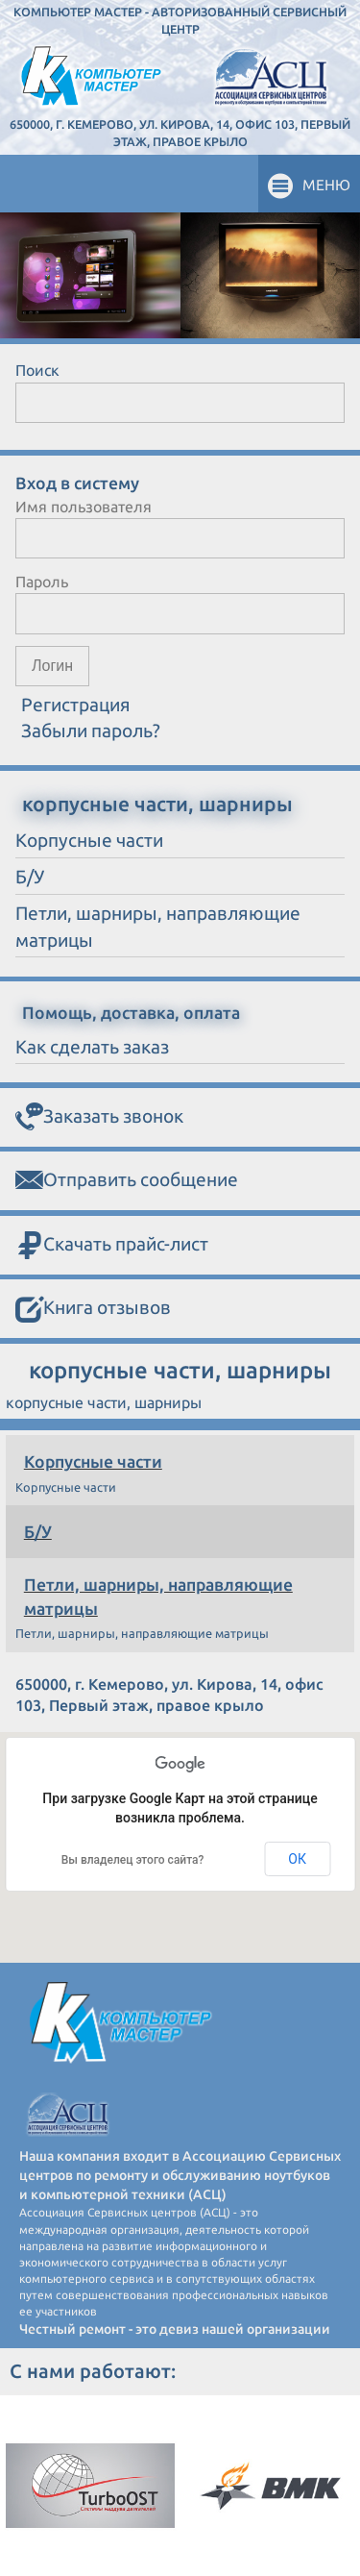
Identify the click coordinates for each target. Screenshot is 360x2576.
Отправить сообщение (126, 1181)
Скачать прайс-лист (111, 1245)
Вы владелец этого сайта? (132, 1860)
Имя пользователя (83, 506)
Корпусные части (93, 1461)
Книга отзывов (93, 1309)
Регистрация (76, 704)
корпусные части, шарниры (157, 803)
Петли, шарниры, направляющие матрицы (158, 1596)
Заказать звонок (99, 1117)
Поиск (37, 370)
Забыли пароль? (90, 730)
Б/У (38, 1532)
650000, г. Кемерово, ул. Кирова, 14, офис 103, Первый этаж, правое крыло (180, 132)
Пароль (41, 581)
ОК (297, 1859)
